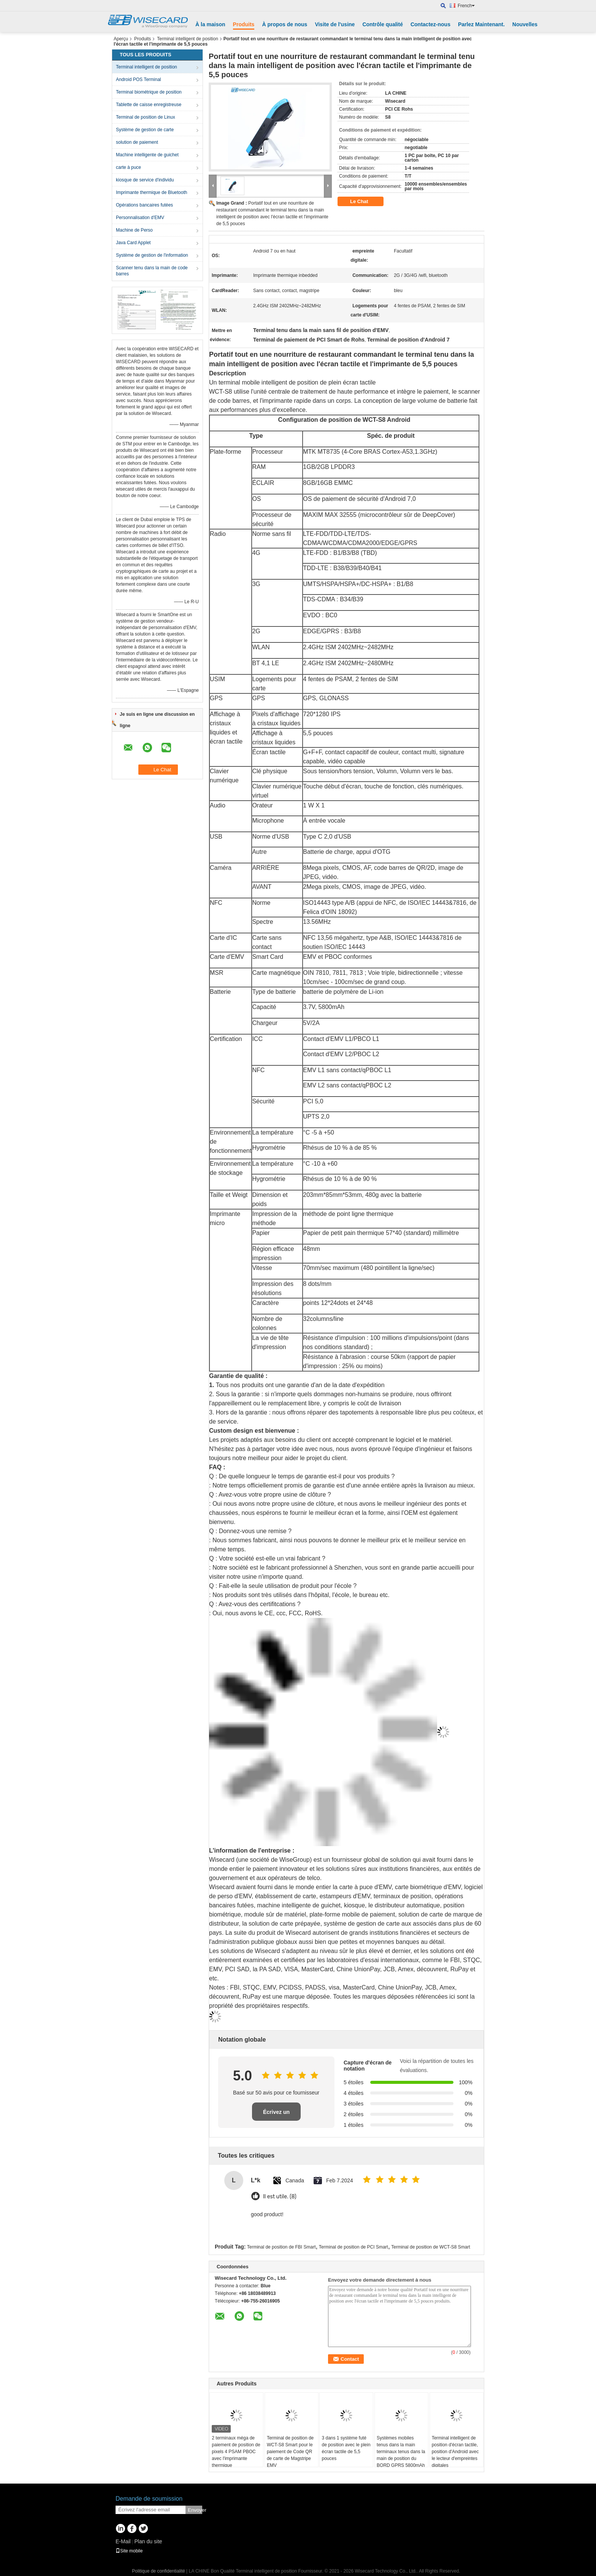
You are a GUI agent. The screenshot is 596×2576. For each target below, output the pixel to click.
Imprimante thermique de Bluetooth (151, 192)
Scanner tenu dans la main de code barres (152, 271)
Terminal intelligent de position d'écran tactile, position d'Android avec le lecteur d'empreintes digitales (455, 2451)
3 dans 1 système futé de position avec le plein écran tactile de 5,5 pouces (346, 2448)
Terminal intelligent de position (187, 38)
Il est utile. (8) (279, 2196)
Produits (244, 24)
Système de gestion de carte (145, 129)
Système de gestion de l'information (152, 255)
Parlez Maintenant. (481, 24)
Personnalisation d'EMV (140, 217)
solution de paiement (137, 142)
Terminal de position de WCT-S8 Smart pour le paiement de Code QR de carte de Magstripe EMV (290, 2451)
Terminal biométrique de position (149, 92)
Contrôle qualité (382, 24)
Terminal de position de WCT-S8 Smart (430, 2247)
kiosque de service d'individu (145, 180)
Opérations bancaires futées (144, 205)
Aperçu (121, 38)
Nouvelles (524, 24)
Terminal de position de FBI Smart (281, 2247)
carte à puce (128, 167)
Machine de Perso (134, 230)
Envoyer (195, 2510)
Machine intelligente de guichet (147, 154)
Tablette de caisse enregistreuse (148, 104)
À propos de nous (284, 24)
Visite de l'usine (335, 24)
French (466, 5)
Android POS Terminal (138, 79)
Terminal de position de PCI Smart (353, 2247)
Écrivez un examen (276, 2115)
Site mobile (129, 2551)
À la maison (210, 24)
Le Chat (364, 201)
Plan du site (148, 2541)
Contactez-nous (430, 24)
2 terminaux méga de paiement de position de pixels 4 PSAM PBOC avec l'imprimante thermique (236, 2451)
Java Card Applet (133, 242)
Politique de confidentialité (158, 2571)
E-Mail (123, 2541)
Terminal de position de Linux (145, 117)
